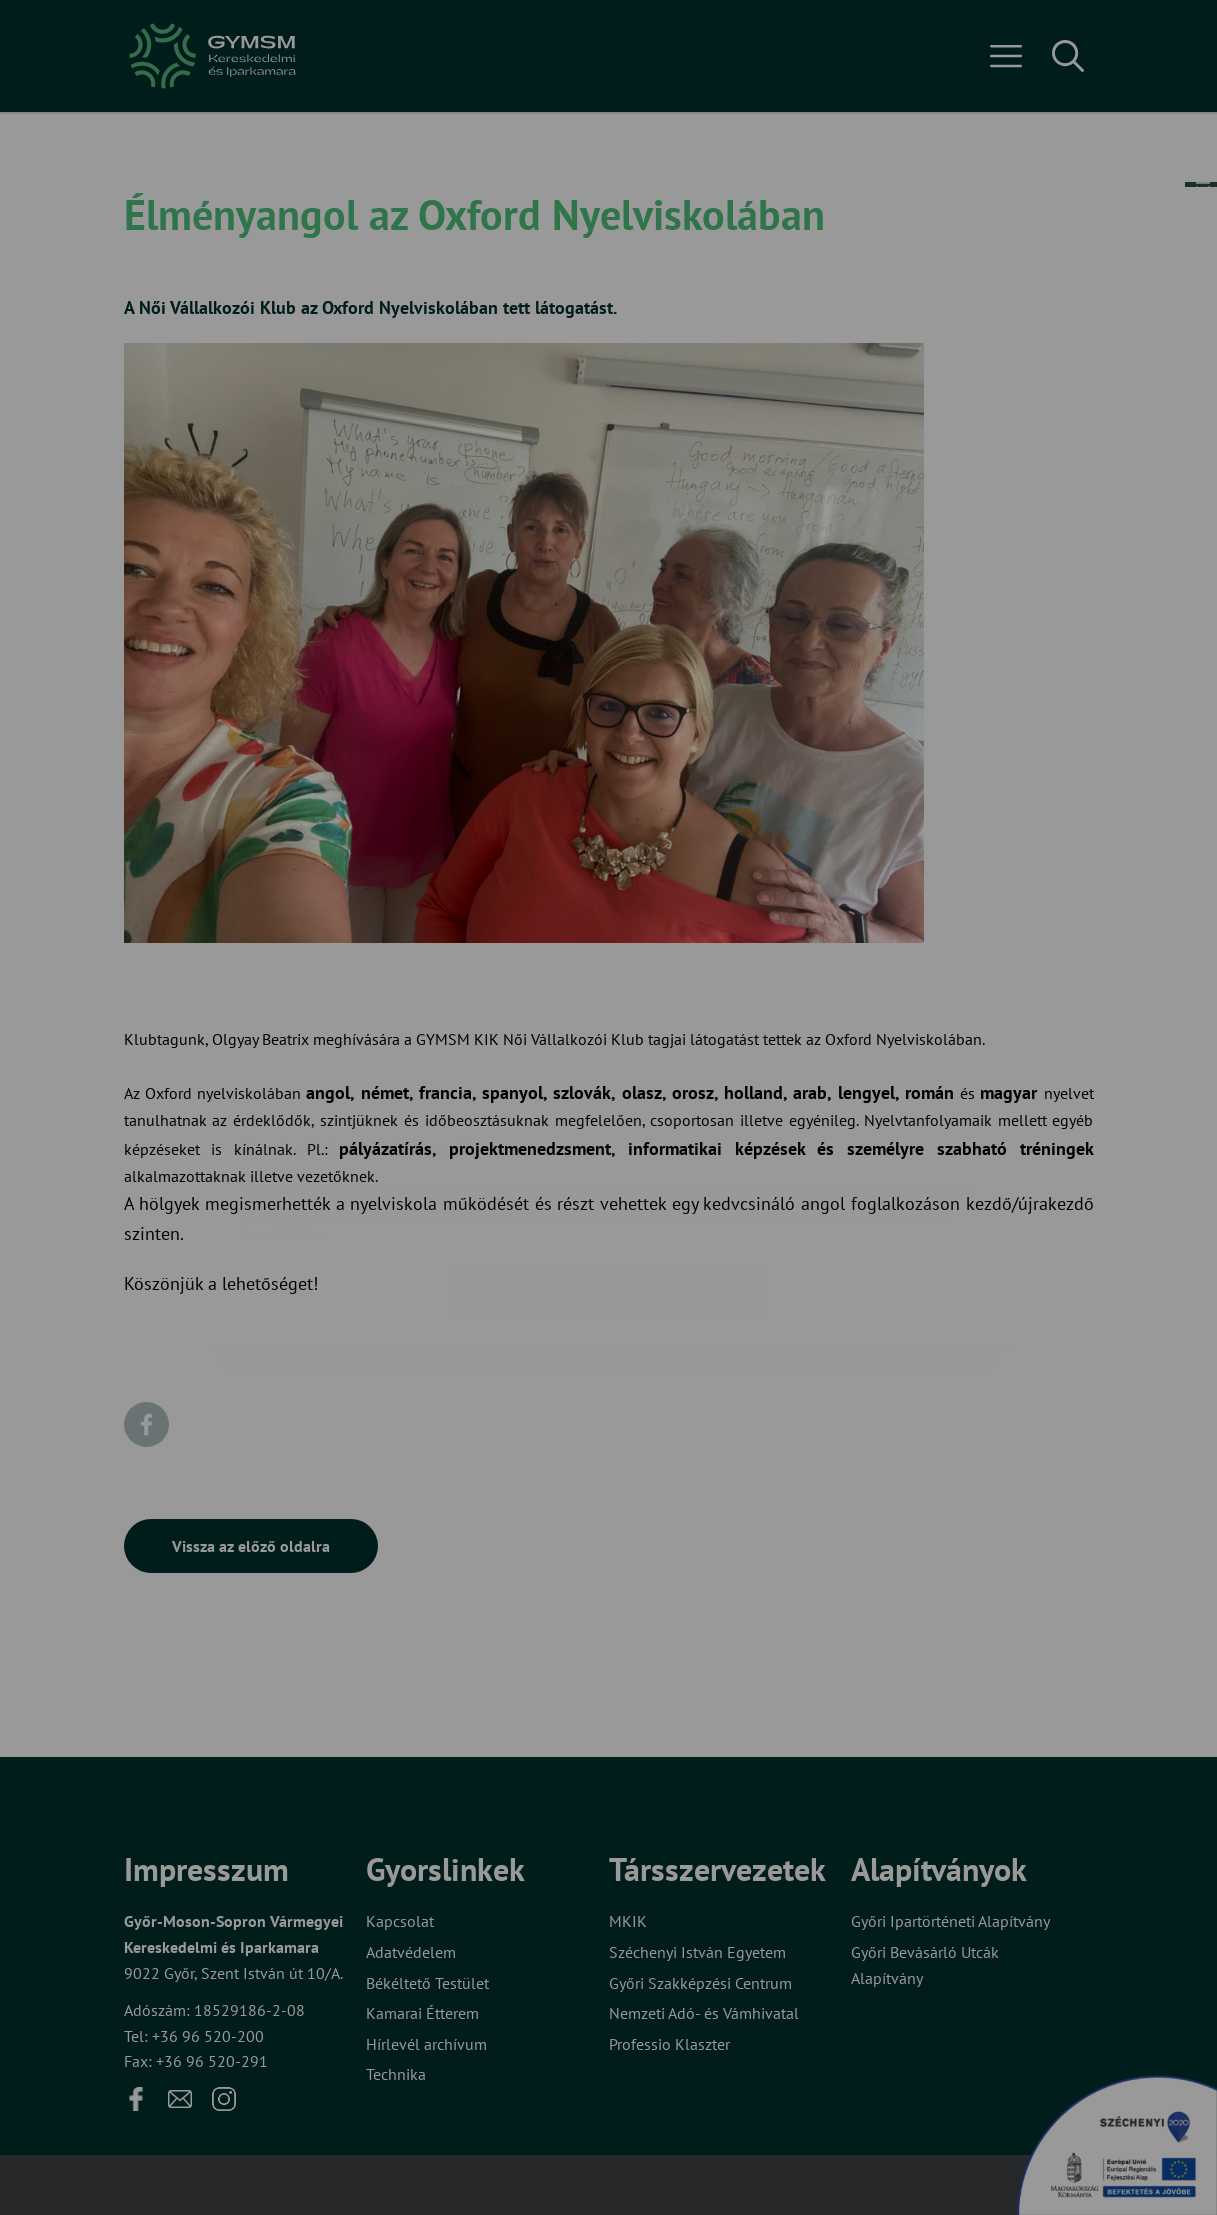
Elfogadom (527, 1173)
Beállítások (687, 1173)
